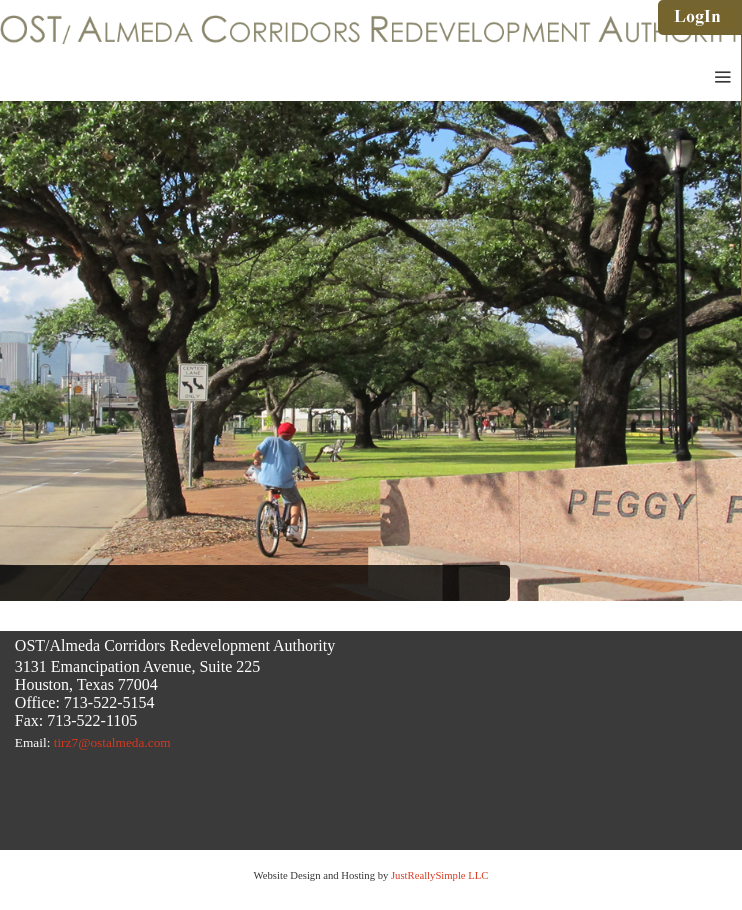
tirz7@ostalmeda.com (112, 742)
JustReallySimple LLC (438, 875)
